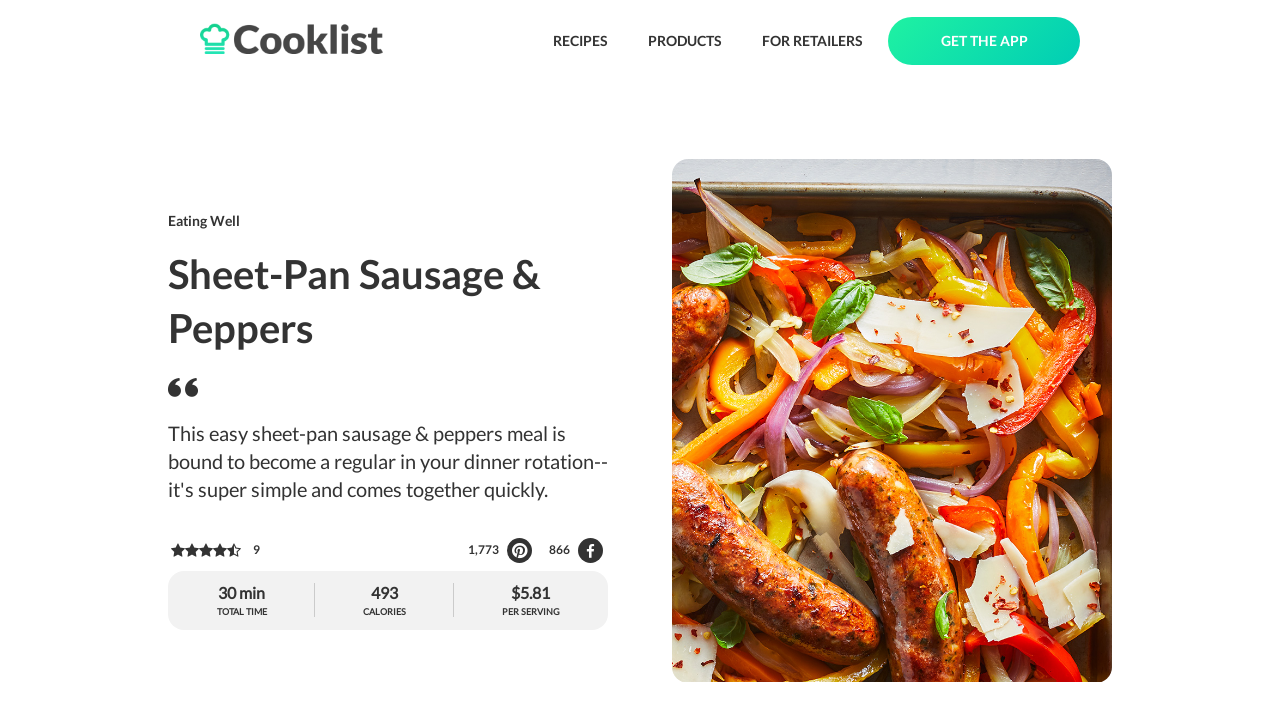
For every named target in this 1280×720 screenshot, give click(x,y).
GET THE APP (984, 40)
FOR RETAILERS (812, 40)
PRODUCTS (685, 40)
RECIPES (580, 40)
